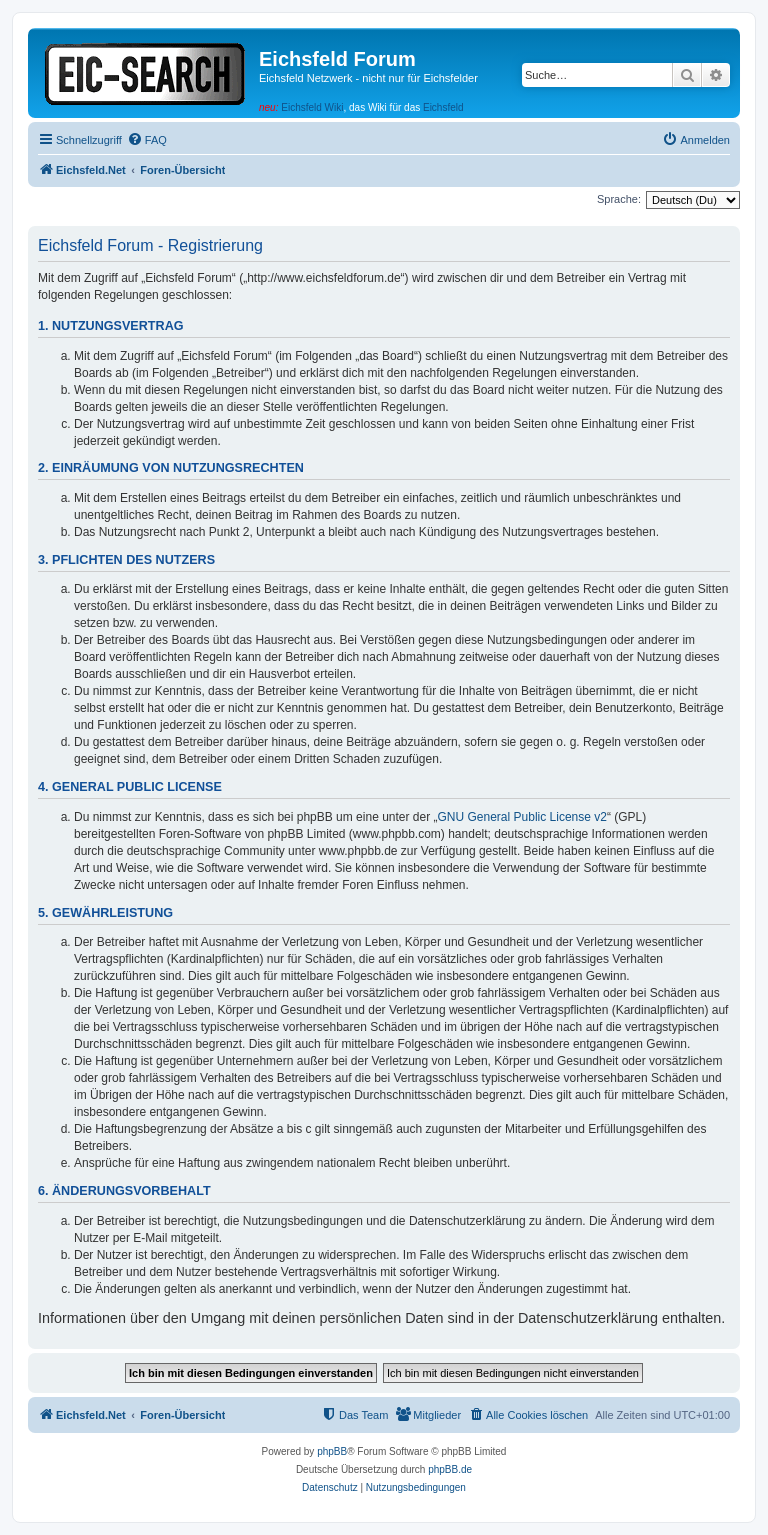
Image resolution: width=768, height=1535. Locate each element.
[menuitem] (147, 140)
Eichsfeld (443, 107)
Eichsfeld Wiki (312, 107)
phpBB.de (450, 1469)
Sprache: (619, 199)
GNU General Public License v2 (522, 817)
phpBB (332, 1451)
